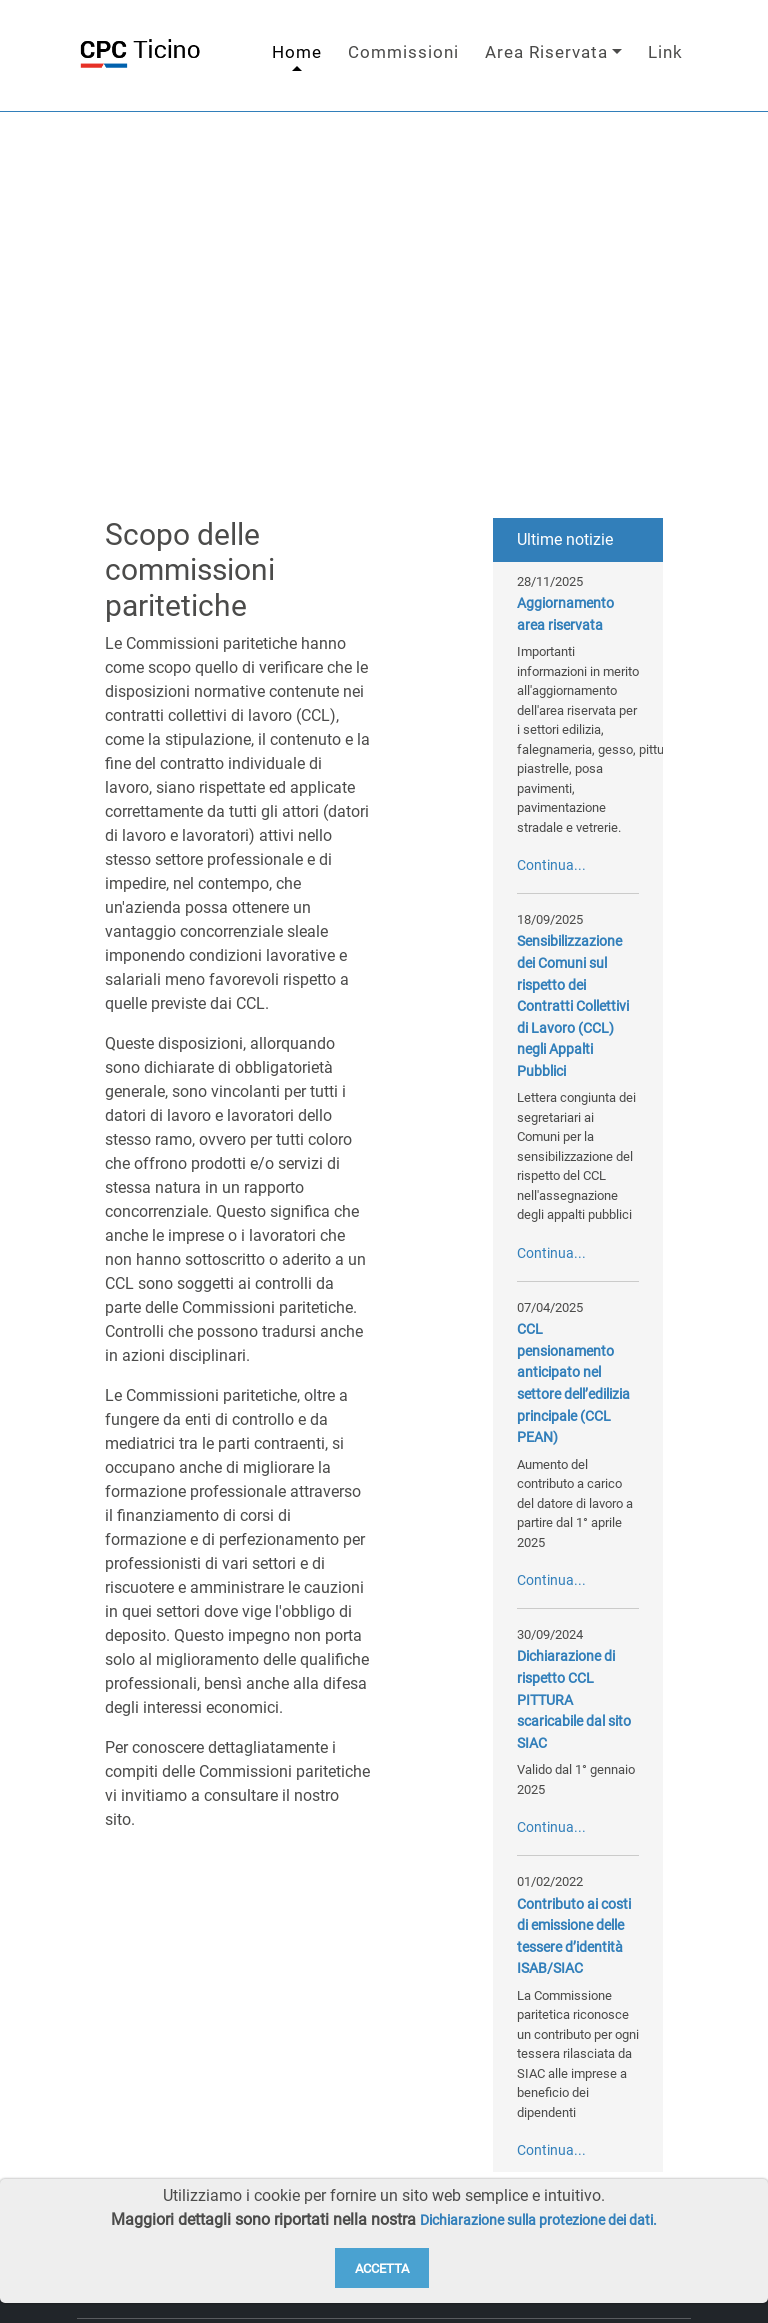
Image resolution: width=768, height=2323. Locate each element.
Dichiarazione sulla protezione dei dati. (538, 2220)
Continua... (551, 876)
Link (665, 58)
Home (297, 58)
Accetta (382, 2268)
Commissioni (403, 58)
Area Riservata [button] (546, 58)
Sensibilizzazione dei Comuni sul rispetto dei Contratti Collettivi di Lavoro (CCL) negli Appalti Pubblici (573, 1018)
